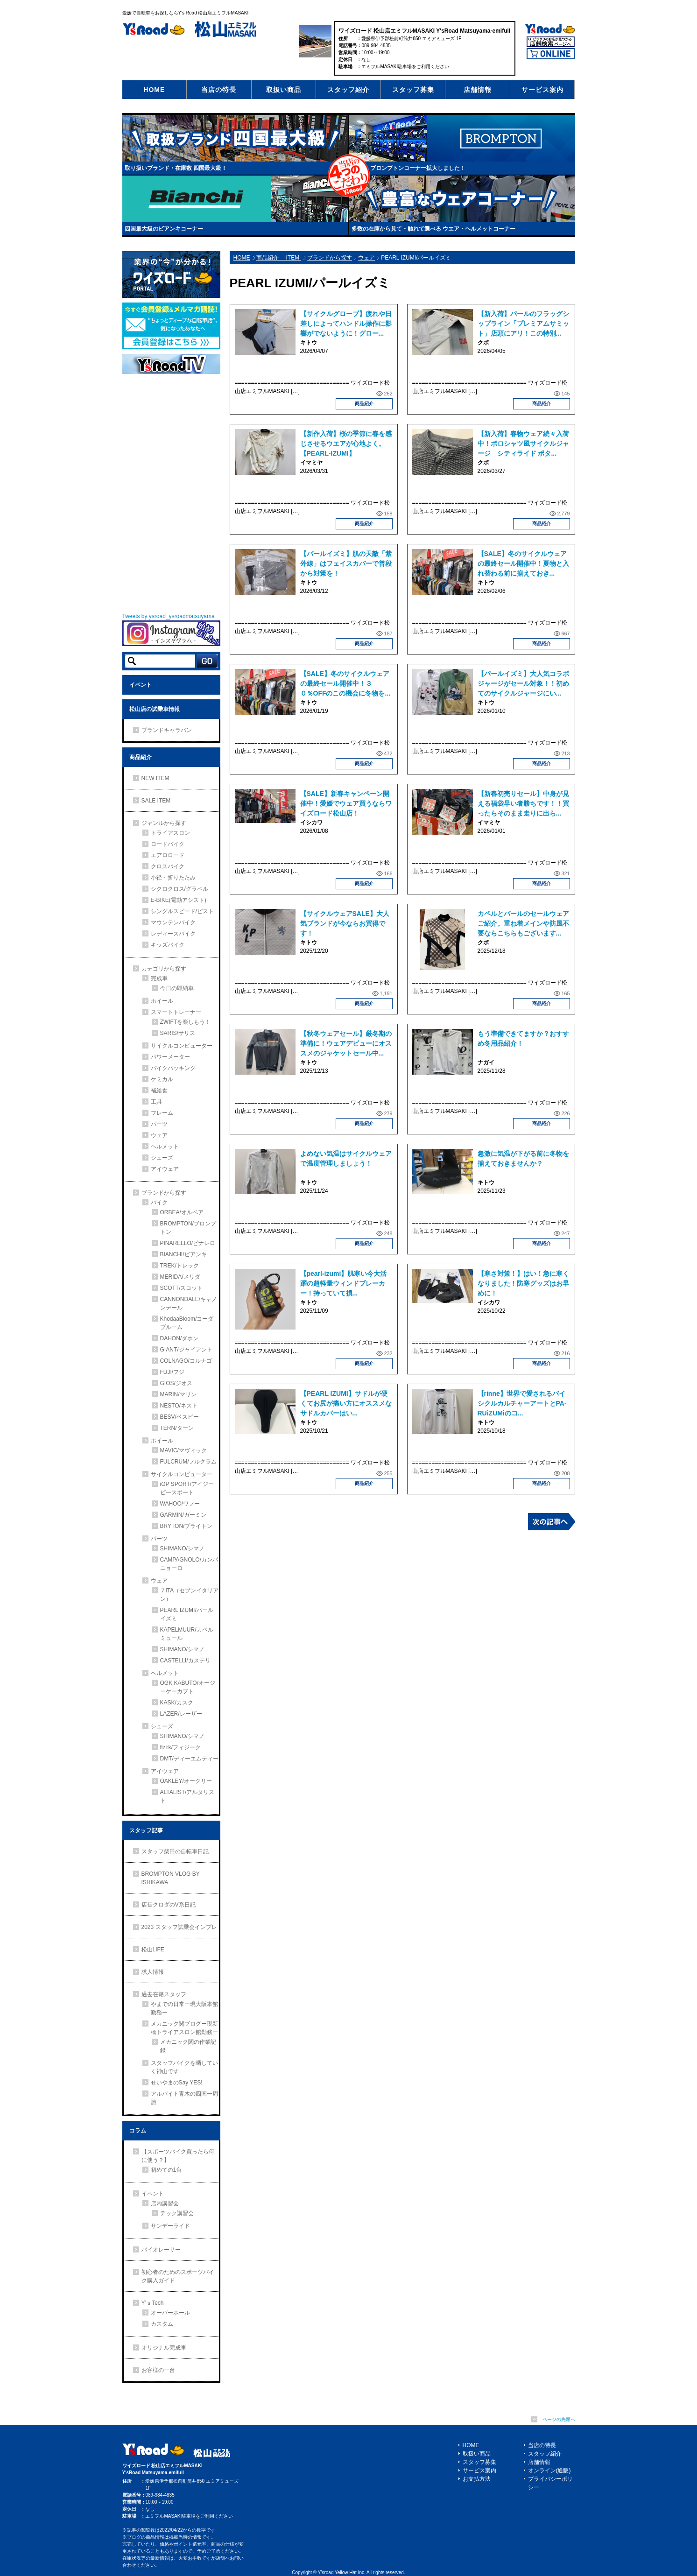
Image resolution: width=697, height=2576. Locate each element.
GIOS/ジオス (176, 1383)
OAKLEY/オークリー (186, 1781)
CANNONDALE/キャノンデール (189, 1303)
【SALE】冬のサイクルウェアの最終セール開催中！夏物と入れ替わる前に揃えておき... (523, 563)
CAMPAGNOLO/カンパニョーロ (189, 1563)
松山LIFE (152, 1949)
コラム (137, 2130)
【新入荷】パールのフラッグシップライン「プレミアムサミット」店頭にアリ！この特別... (523, 323)
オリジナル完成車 (163, 2347)
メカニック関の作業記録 (188, 2046)
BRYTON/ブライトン (186, 1526)
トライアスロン (170, 833)
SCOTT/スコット (181, 1288)
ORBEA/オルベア (182, 1212)
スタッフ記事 (146, 1830)
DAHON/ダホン (179, 1338)
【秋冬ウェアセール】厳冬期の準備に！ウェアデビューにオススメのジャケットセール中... (346, 1043)
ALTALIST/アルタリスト (187, 1796)
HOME (154, 89)
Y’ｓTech (152, 2303)
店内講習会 (165, 2203)
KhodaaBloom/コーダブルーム (187, 1323)
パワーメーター (170, 1057)
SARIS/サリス (177, 1033)
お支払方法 (477, 2479)
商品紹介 (364, 403)
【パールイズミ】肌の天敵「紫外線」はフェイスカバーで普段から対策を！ (346, 563)
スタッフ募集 (413, 89)
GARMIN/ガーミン (183, 1515)
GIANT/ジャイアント (186, 1349)
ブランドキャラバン (166, 730)
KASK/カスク (176, 1702)
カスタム (162, 2324)
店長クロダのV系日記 (168, 1904)
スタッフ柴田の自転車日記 (175, 1851)
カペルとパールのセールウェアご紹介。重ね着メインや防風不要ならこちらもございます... (523, 923)
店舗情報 (478, 89)
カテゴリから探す (163, 968)
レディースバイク (173, 933)
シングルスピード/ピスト (182, 911)
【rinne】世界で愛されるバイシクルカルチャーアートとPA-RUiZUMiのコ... (522, 1403)
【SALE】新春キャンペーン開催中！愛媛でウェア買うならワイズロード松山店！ (346, 803)
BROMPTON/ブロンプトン (188, 1227)
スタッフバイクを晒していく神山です (184, 2067)
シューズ (162, 1157)
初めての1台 (166, 2170)
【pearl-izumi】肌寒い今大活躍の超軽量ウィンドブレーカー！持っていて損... (343, 1283)
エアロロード (167, 855)
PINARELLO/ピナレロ (188, 1243)
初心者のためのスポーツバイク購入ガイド (177, 2276)
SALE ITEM (156, 800)
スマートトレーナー (176, 1012)
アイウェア (165, 1169)
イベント (140, 685)
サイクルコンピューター (181, 1045)
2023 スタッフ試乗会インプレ (179, 1927)
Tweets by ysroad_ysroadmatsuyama (168, 616)
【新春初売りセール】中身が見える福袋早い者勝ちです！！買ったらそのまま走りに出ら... (523, 803)
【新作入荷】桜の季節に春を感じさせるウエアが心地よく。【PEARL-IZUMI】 (346, 443)
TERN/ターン (177, 1428)
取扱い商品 (283, 89)
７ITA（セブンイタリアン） (189, 1594)
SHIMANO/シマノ (182, 1548)
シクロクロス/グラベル (179, 889)
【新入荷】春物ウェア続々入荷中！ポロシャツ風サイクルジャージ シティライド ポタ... (523, 443)
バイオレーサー (161, 2249)
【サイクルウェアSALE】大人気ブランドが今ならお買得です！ (344, 923)
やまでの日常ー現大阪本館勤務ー (184, 2008)
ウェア (366, 257)
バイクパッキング (173, 1068)
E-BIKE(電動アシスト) (178, 900)
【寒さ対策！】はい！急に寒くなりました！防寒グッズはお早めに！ (523, 1283)
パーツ (159, 1124)
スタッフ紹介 (348, 89)
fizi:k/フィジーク (180, 1747)
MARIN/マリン (178, 1394)
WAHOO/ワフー (180, 1503)
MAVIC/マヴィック (183, 1450)
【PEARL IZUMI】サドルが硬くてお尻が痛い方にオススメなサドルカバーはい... (346, 1403)
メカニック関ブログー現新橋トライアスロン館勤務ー (184, 2027)
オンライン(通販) (549, 2470)
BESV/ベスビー (179, 1417)
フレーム (162, 1113)
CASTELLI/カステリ (185, 1660)
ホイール (162, 1001)
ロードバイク (167, 844)
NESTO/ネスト (178, 1405)
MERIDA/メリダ (180, 1277)
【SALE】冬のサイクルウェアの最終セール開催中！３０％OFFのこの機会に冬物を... (345, 683)
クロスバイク (167, 866)
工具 (156, 1101)
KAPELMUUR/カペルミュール (186, 1633)
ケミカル (162, 1079)
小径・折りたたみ (173, 877)
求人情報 (152, 1972)
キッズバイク (167, 945)
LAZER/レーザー (181, 1713)
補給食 (159, 1090)
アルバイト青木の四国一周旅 (184, 2097)
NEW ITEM (155, 778)
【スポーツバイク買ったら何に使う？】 (177, 2155)
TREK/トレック (179, 1265)
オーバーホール (170, 2312)
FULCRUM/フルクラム (188, 1461)
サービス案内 (542, 89)
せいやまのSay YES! (177, 2082)
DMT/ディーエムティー (189, 1758)
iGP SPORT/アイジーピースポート (187, 1488)
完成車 (159, 978)
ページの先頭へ (558, 2419)
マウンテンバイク (173, 922)
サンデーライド (170, 2226)
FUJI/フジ (172, 1372)
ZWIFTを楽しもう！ (185, 1022)
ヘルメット (165, 1146)
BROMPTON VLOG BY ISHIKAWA (170, 1878)
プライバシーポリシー (550, 2483)
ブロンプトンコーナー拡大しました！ (417, 168)
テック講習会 (177, 2213)
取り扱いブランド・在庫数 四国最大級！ (176, 168)
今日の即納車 (177, 988)
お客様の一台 (158, 2370)
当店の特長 (218, 89)
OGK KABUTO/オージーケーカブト (187, 1687)
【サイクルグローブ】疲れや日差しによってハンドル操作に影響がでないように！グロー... (346, 323)
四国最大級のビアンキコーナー (164, 228)
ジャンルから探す (163, 823)
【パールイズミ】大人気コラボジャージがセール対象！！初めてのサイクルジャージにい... (523, 683)
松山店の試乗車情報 (154, 709)
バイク (159, 1202)
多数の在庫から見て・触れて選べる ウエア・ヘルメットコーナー (433, 228)
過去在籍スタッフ (163, 1994)
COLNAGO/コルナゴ (186, 1361)
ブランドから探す (329, 257)
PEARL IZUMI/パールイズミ (186, 1614)
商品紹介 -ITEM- (279, 257)
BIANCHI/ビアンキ (183, 1254)
